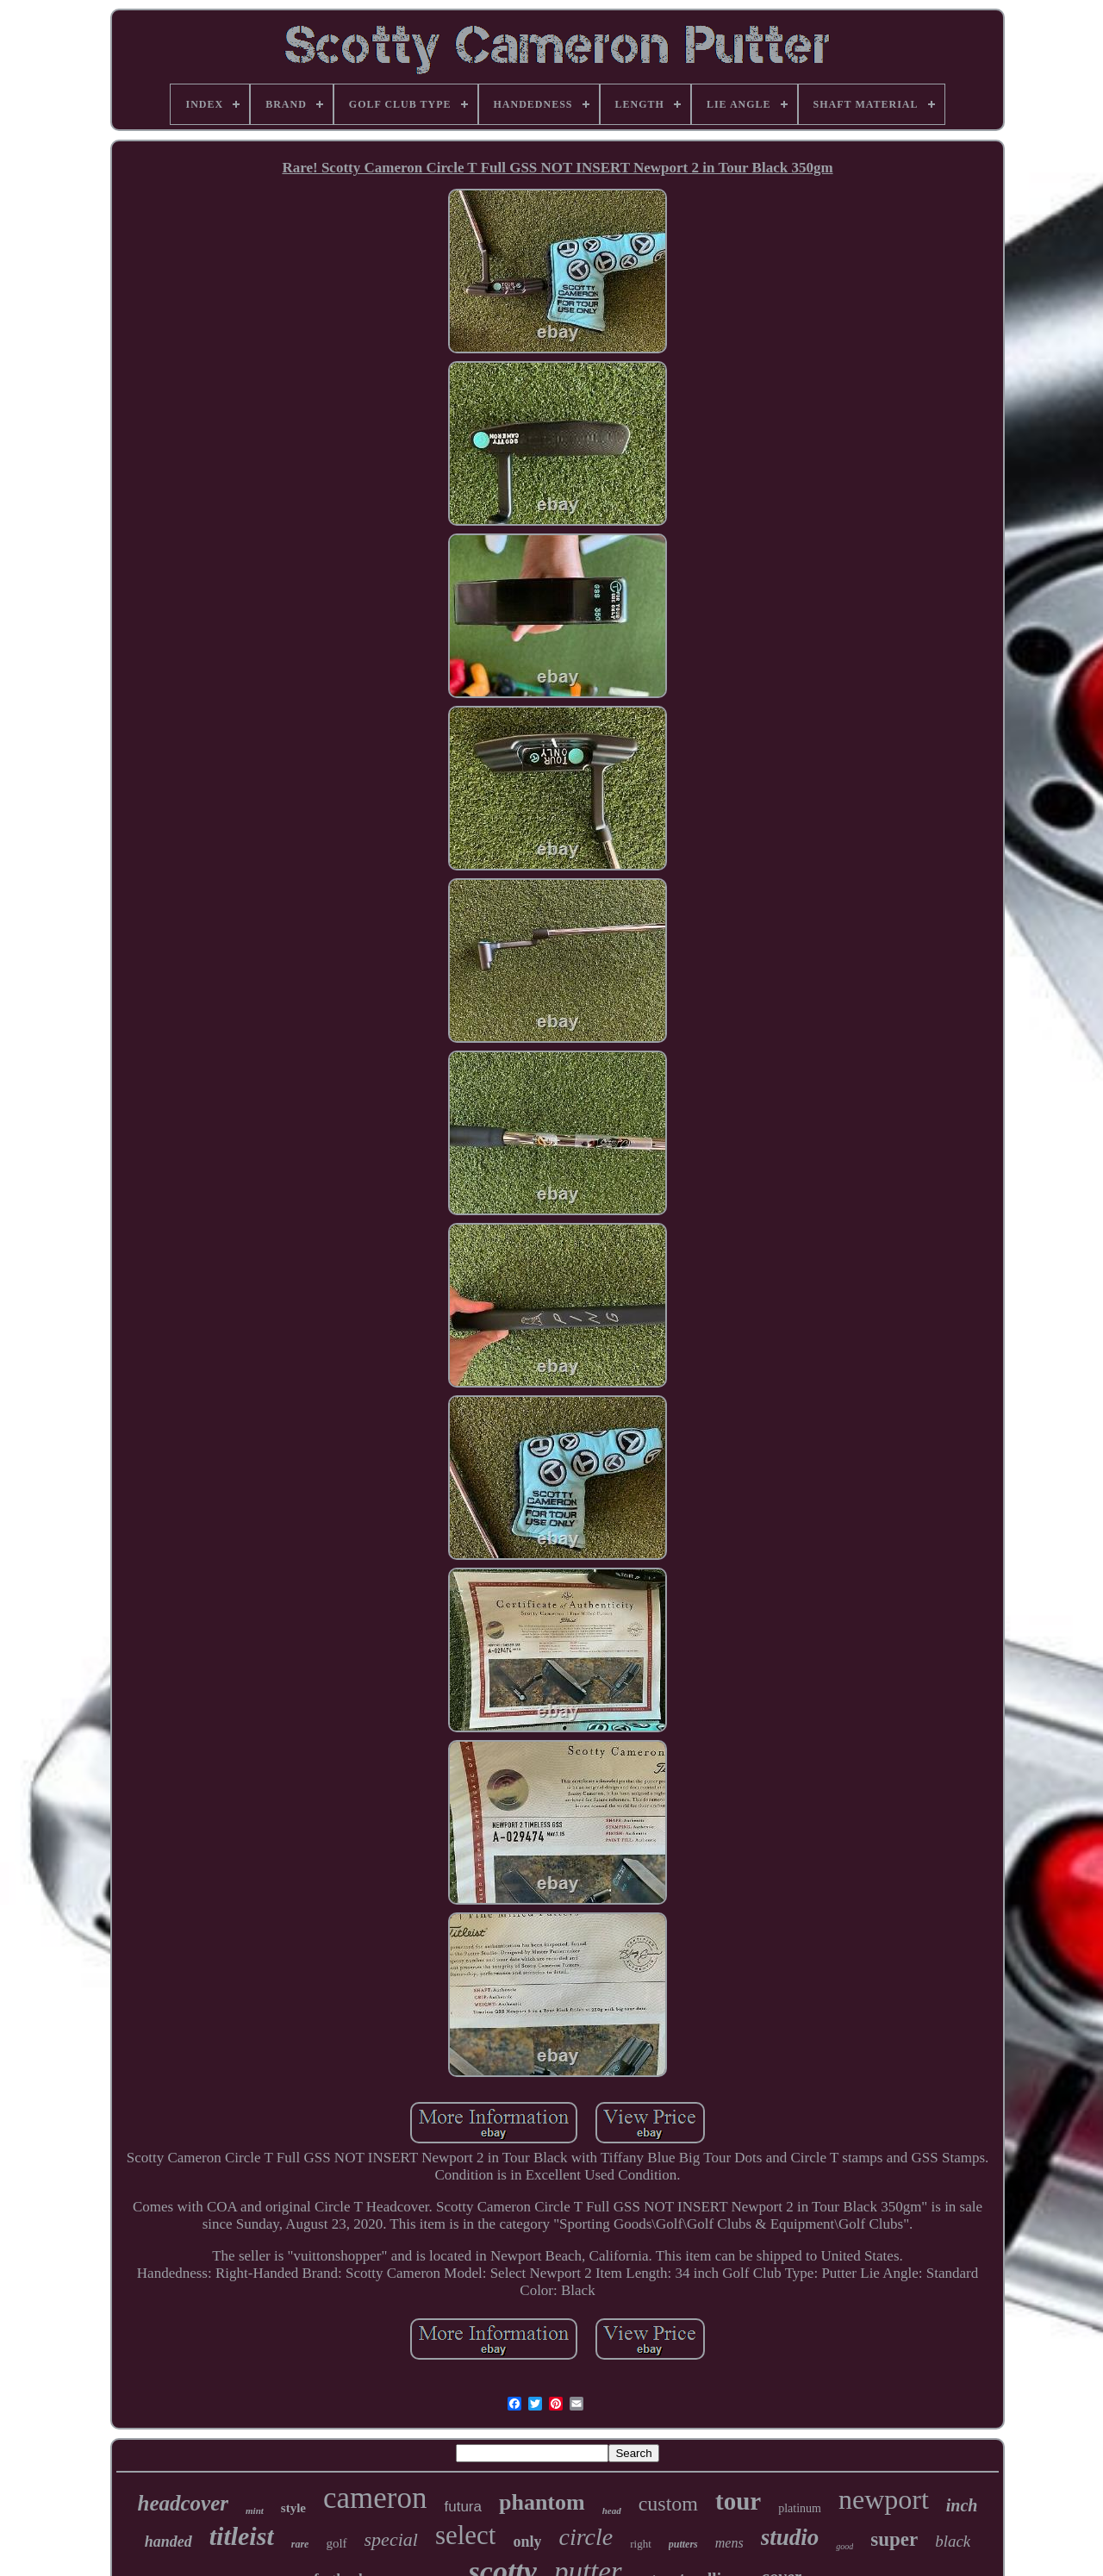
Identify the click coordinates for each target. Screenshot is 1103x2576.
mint (255, 2510)
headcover (183, 2503)
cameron (375, 2498)
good (844, 2546)
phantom (542, 2502)
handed (168, 2541)
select (465, 2535)
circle (585, 2536)
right (640, 2543)
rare (300, 2544)
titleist (241, 2536)
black (952, 2541)
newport (883, 2499)
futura (462, 2506)
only (527, 2541)
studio (790, 2537)
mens (729, 2542)
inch (962, 2505)
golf (336, 2543)
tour (738, 2501)
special (391, 2539)
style (293, 2508)
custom (668, 2503)
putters (683, 2544)
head (611, 2510)
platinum (799, 2508)
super (894, 2539)
